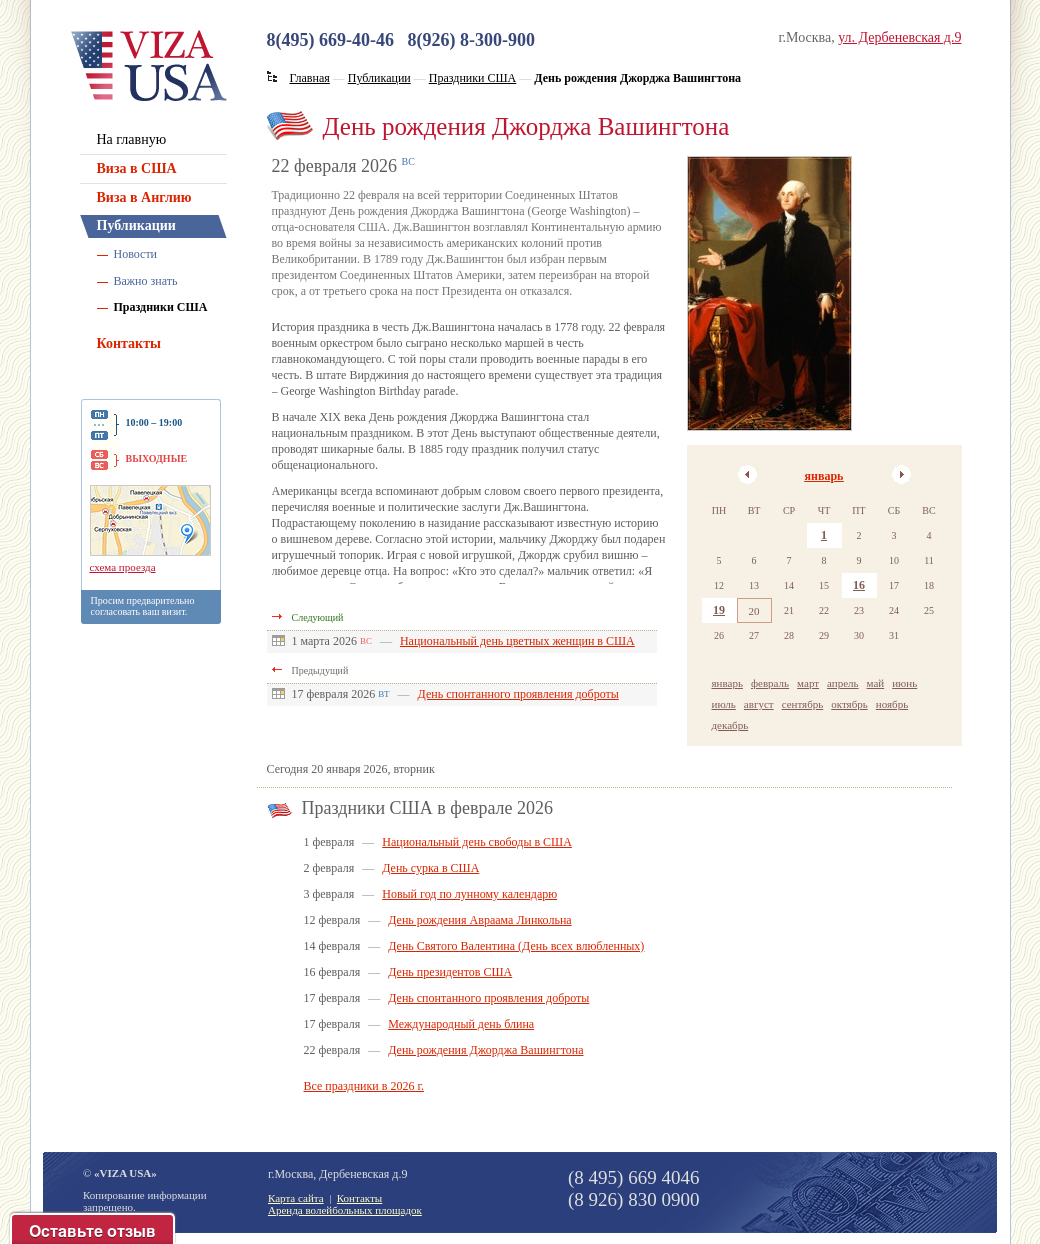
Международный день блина (461, 1024)
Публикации (136, 225)
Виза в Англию (144, 197)
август (759, 704)
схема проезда (123, 567)
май (876, 683)
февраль (770, 683)
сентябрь (803, 704)
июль (724, 704)
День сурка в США (430, 868)
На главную (132, 139)
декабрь (730, 725)
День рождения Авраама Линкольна (479, 920)
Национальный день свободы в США (477, 842)
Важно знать (146, 281)
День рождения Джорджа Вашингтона (485, 1050)
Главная (310, 78)
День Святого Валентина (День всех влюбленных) (516, 946)
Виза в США (137, 168)
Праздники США (161, 307)
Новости (136, 254)
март (808, 683)
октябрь (849, 704)
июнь (904, 683)
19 (719, 610)
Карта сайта (296, 1198)
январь (824, 476)
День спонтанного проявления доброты (518, 694)
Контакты (129, 343)
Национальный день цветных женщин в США (517, 641)
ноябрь (892, 704)
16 (859, 585)
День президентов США (450, 972)
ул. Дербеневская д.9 (899, 37)
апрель (843, 683)
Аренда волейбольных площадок (345, 1210)
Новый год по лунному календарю (469, 894)
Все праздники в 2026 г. (364, 1086)
